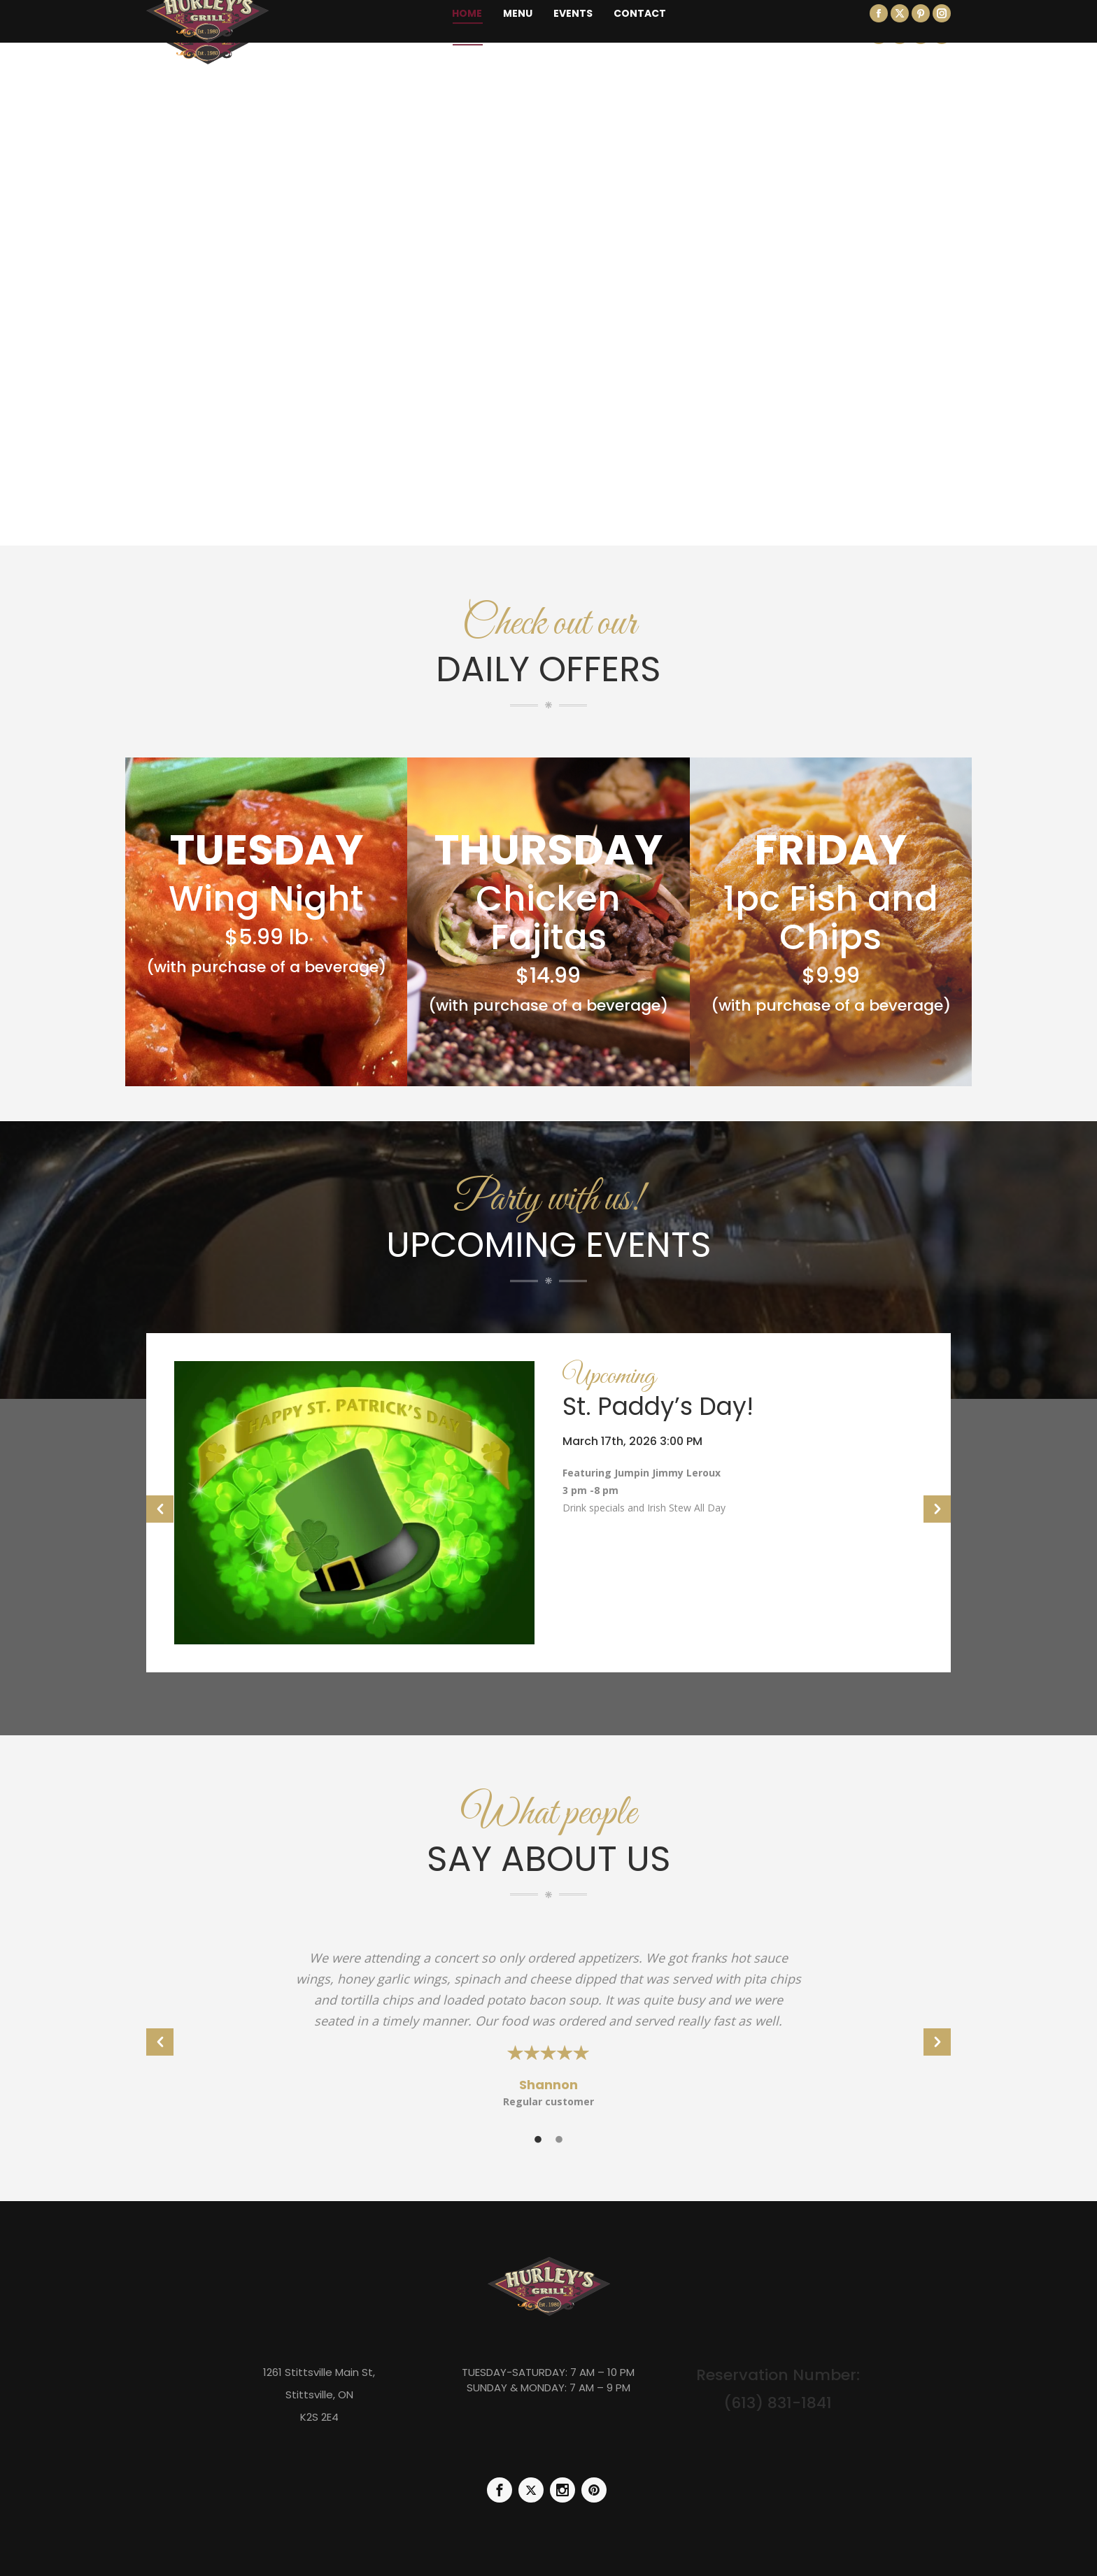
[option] (548, 1502)
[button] (160, 1509)
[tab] (538, 2138)
